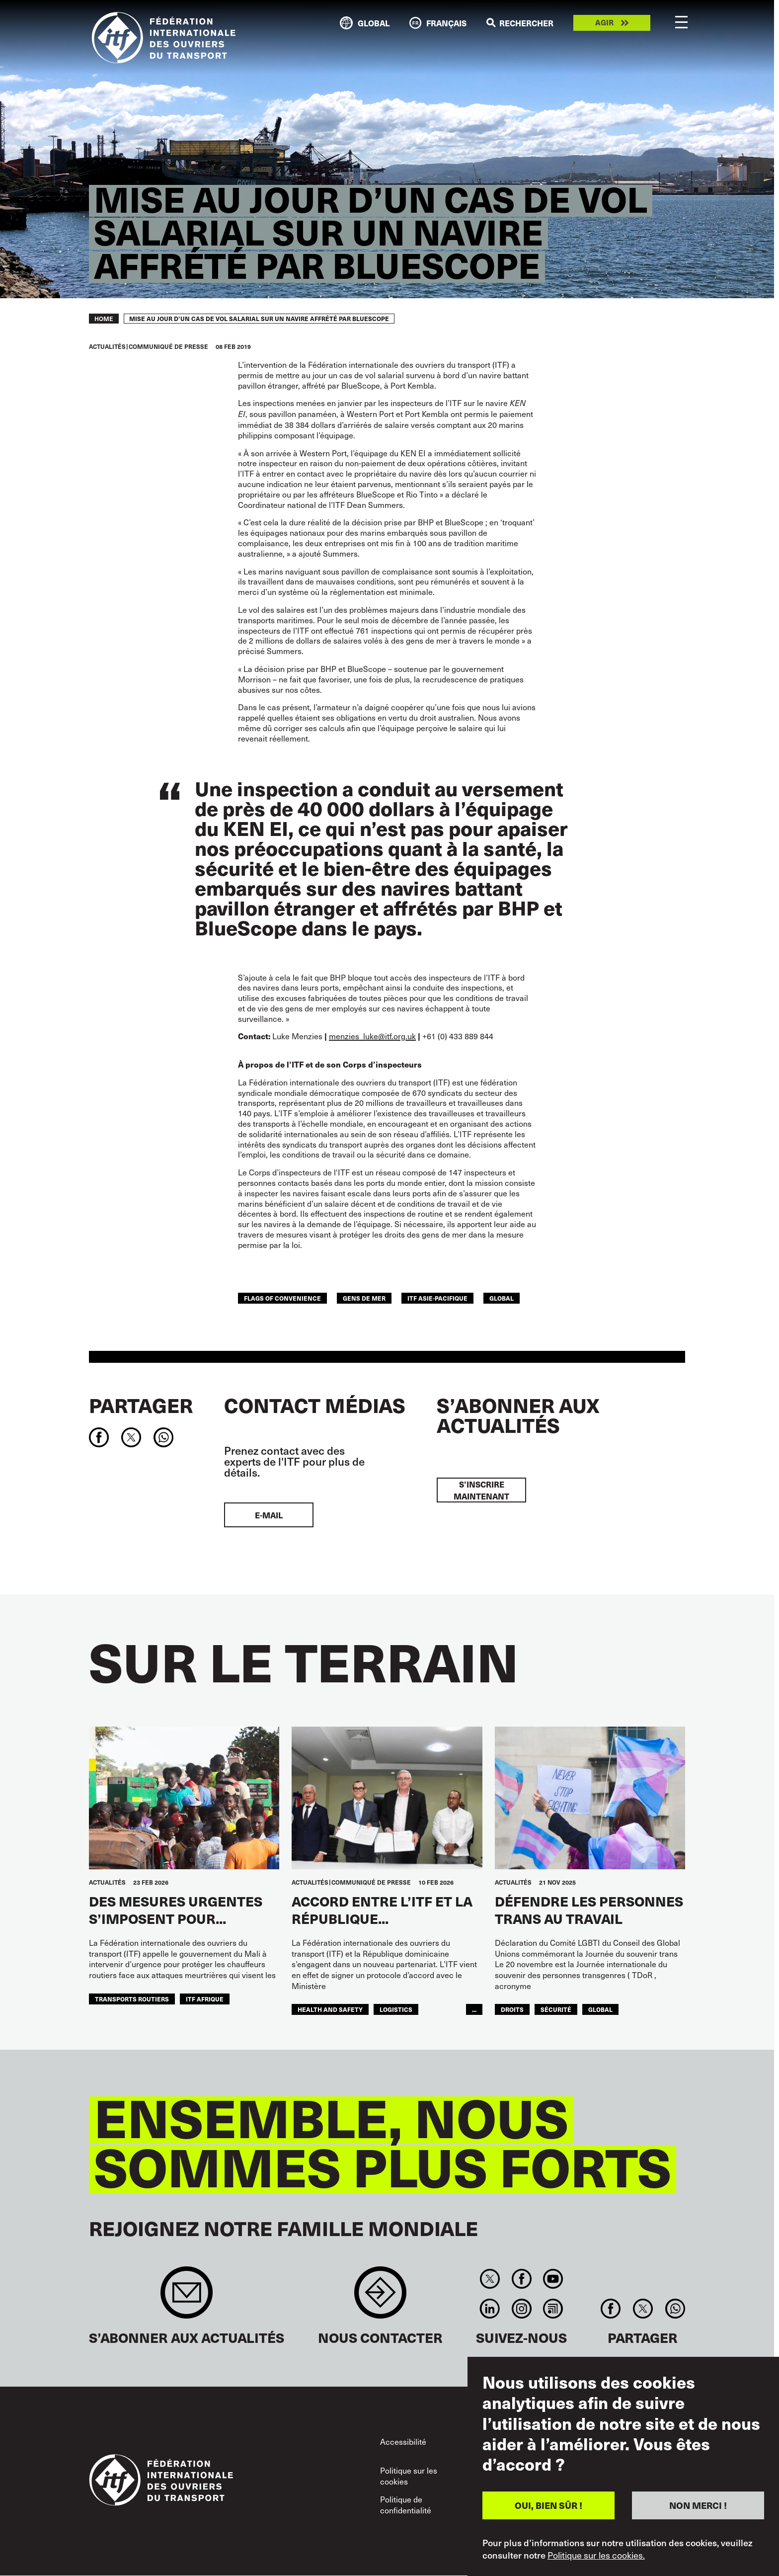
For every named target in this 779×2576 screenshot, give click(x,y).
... (474, 2009)
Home (103, 319)
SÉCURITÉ (556, 2009)
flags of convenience (282, 1298)
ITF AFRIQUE (205, 1998)
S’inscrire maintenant (481, 1490)
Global (501, 1298)
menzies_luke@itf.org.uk (372, 1036)
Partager (141, 1405)
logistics (396, 2009)
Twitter (490, 2279)
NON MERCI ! (698, 2505)
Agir (604, 22)
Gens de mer (364, 1298)
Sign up (186, 2297)
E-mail (269, 1515)
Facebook (521, 2279)
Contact (380, 2297)
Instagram (521, 2309)
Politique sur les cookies (408, 2475)
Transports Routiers (132, 1998)
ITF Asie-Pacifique (437, 1298)
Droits (512, 2009)
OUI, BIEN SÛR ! (548, 2505)
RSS (552, 2309)
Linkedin (490, 2309)
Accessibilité (403, 2441)
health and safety (330, 2009)
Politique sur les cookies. (596, 2555)
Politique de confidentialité (405, 2504)
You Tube (552, 2279)
